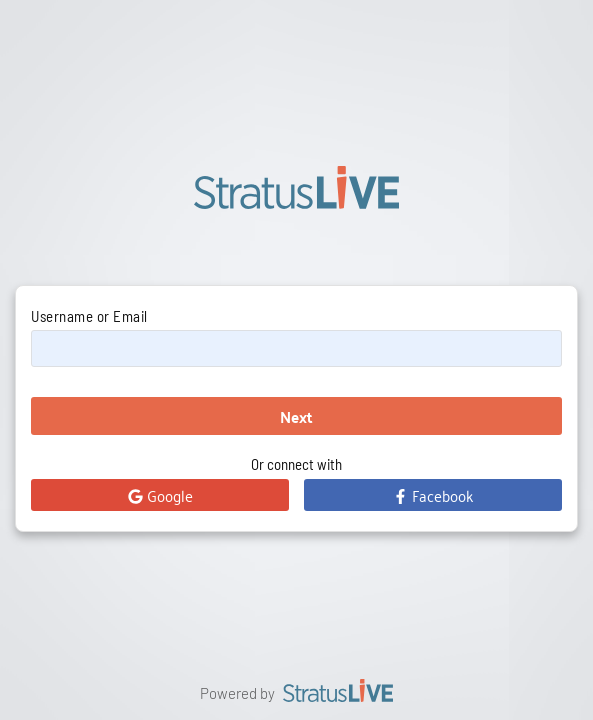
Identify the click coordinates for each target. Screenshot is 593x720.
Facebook (433, 495)
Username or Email (89, 316)
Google (160, 495)
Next (296, 416)
